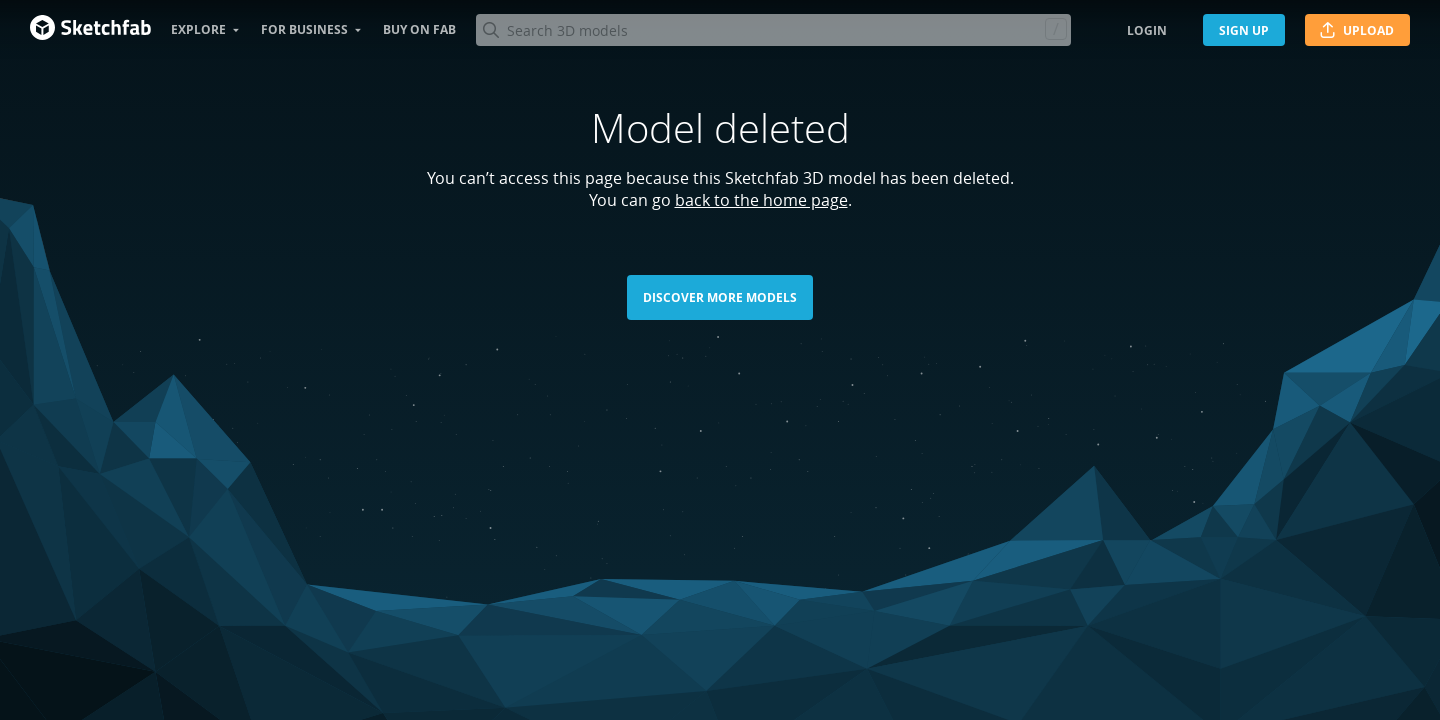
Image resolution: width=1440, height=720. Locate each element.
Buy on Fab (419, 29)
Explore (198, 29)
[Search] (773, 30)
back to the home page (761, 200)
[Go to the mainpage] (90, 30)
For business (304, 29)
